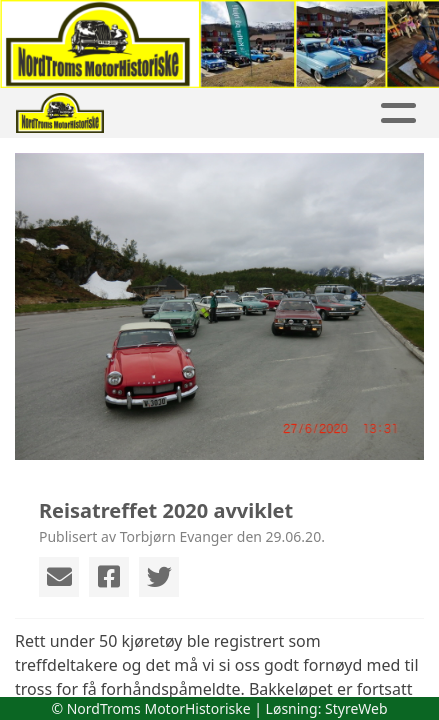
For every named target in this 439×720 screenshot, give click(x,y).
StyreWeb (356, 708)
